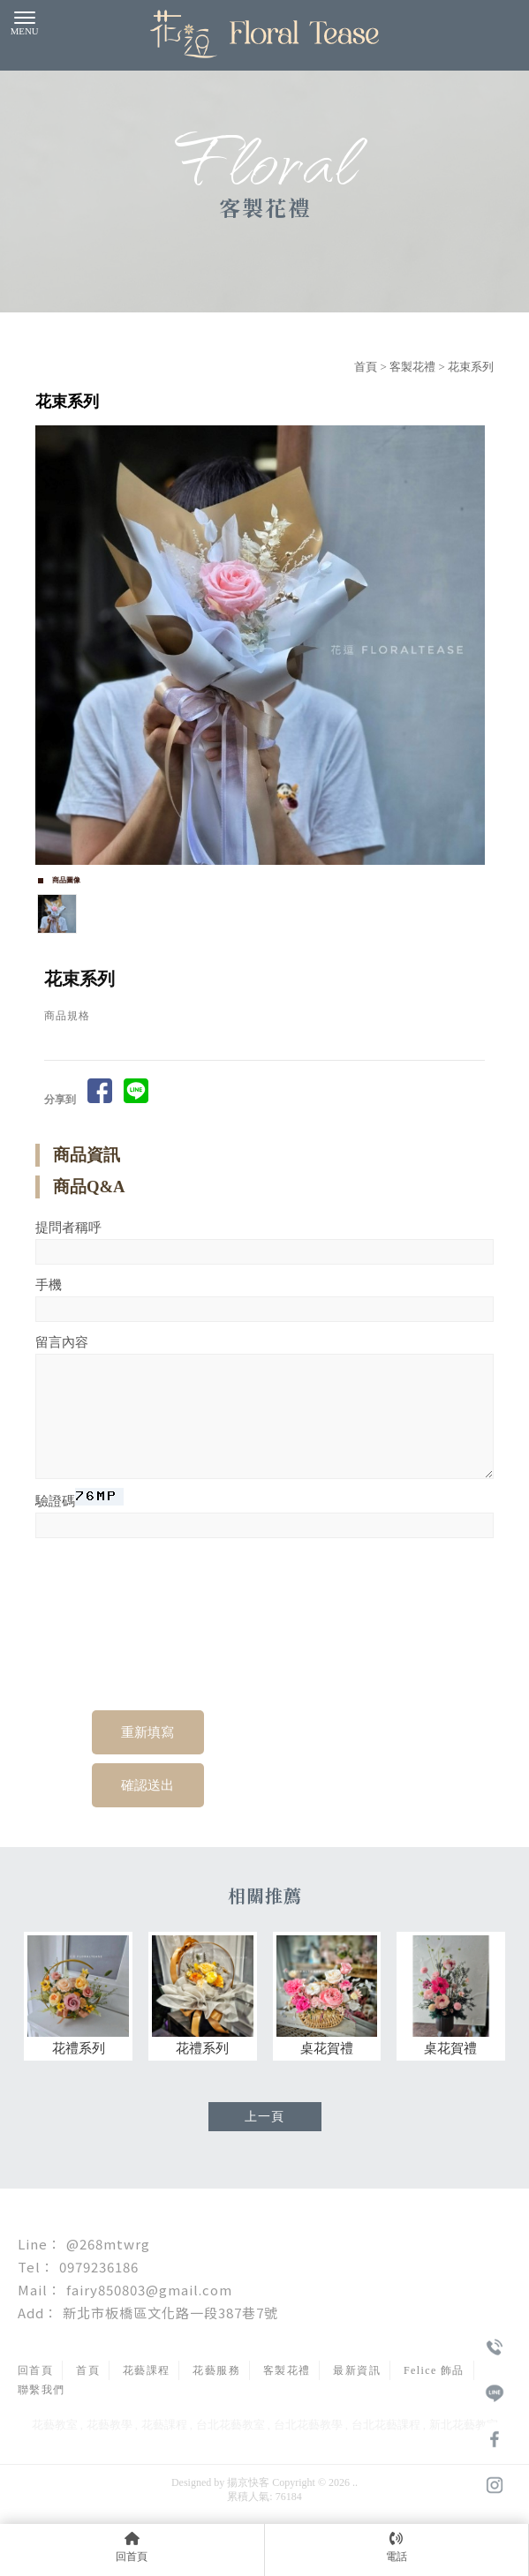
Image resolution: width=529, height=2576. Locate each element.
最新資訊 (357, 2370)
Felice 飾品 (434, 2370)
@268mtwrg (108, 2243)
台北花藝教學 (308, 2424)
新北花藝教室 (463, 2424)
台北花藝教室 (230, 2424)
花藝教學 (109, 2424)
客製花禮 (412, 366)
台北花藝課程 (385, 2424)
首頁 (365, 366)
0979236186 (99, 2266)
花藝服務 (216, 2370)
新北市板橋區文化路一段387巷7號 (170, 2312)
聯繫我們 (41, 2390)
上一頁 (264, 2116)
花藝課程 (146, 2370)
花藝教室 (55, 2424)
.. (355, 2482)
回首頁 (35, 2370)
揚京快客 (248, 2482)
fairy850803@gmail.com (149, 2289)
